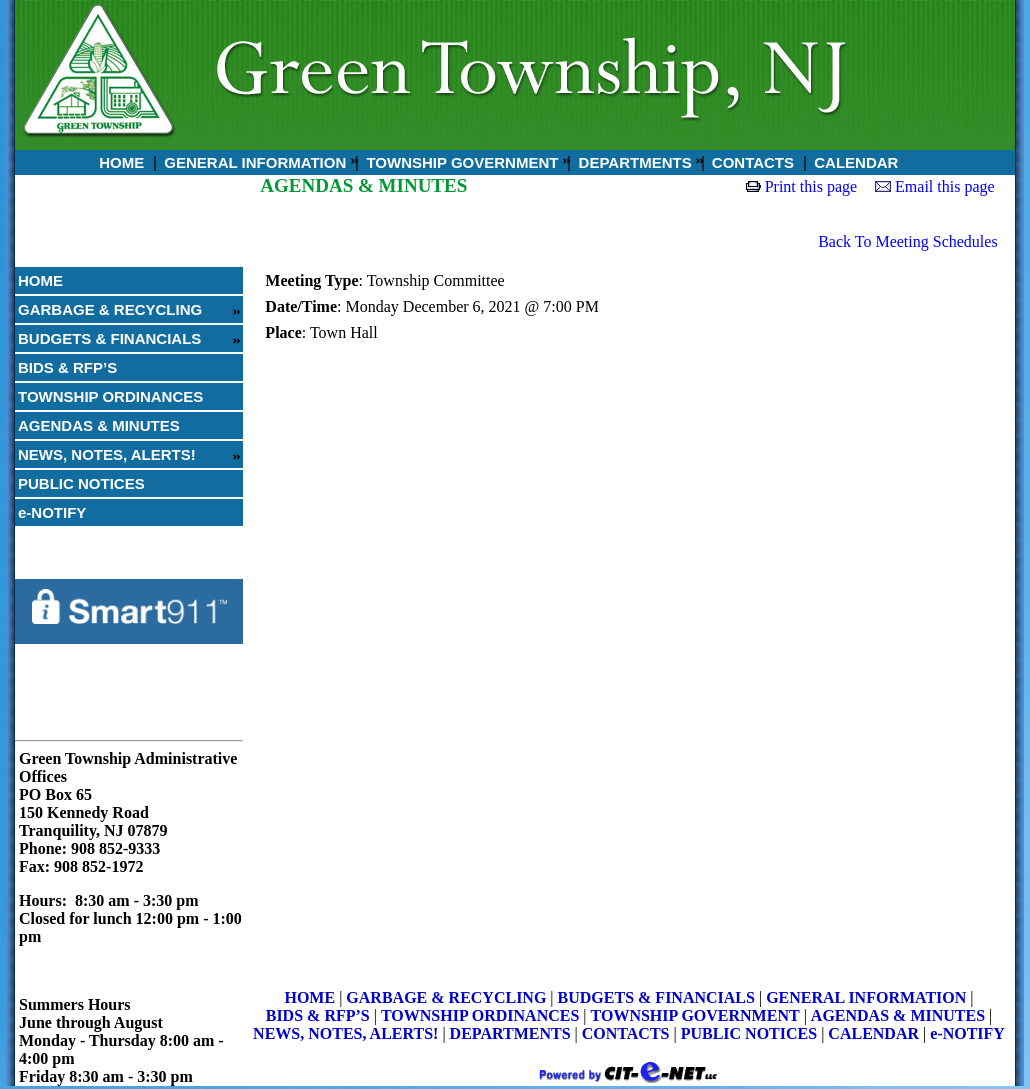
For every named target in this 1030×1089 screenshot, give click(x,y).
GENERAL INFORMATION (253, 162)
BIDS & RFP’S (67, 367)
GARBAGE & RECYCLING (110, 309)
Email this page (945, 186)
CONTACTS (751, 162)
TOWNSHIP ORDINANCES (110, 396)
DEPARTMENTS (632, 162)
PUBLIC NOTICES (81, 483)
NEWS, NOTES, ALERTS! (107, 454)
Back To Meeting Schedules (907, 241)
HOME (119, 162)
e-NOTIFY (52, 512)
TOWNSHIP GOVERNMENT (460, 162)
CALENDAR (854, 162)
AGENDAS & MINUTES (99, 425)
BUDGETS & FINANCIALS (109, 338)
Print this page (811, 186)
